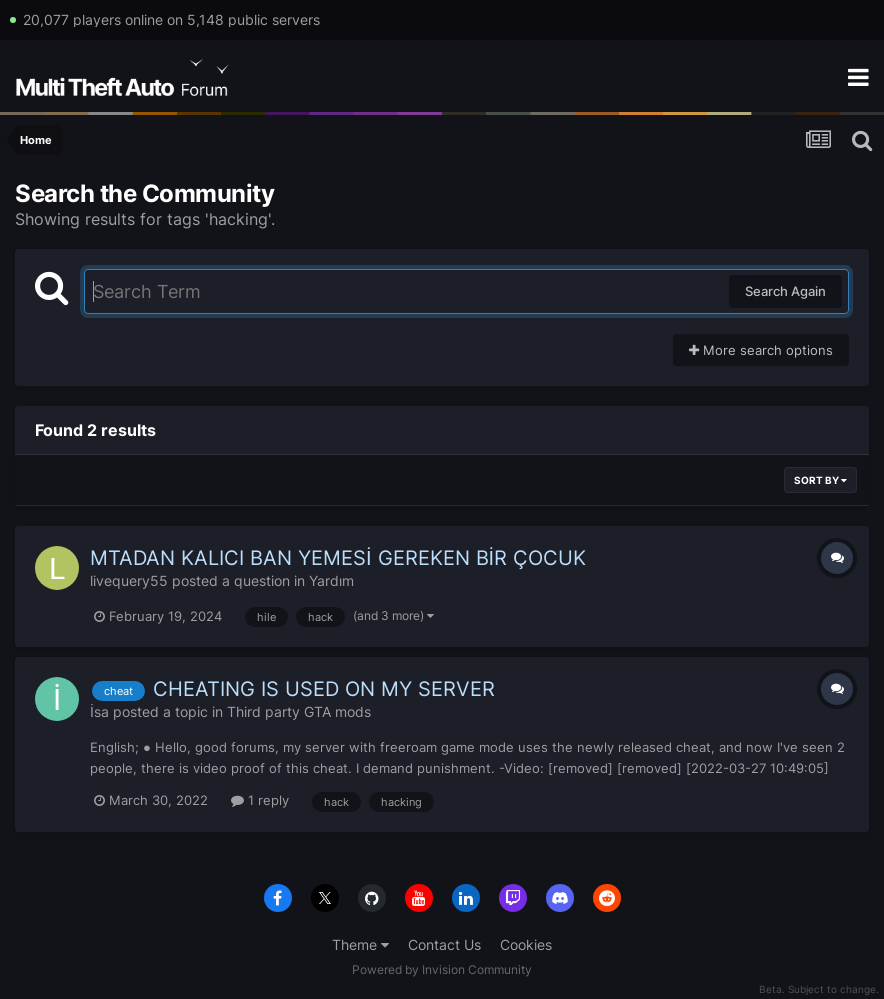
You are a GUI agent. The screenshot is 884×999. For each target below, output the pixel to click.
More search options (761, 350)
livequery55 (129, 580)
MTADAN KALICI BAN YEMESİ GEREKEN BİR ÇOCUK (338, 558)
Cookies (526, 944)
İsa (99, 711)
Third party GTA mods (299, 711)
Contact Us (444, 944)
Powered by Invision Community (442, 969)
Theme (360, 944)
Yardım (331, 580)
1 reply (260, 800)
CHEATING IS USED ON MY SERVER (324, 689)
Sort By (820, 480)
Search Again (785, 291)
